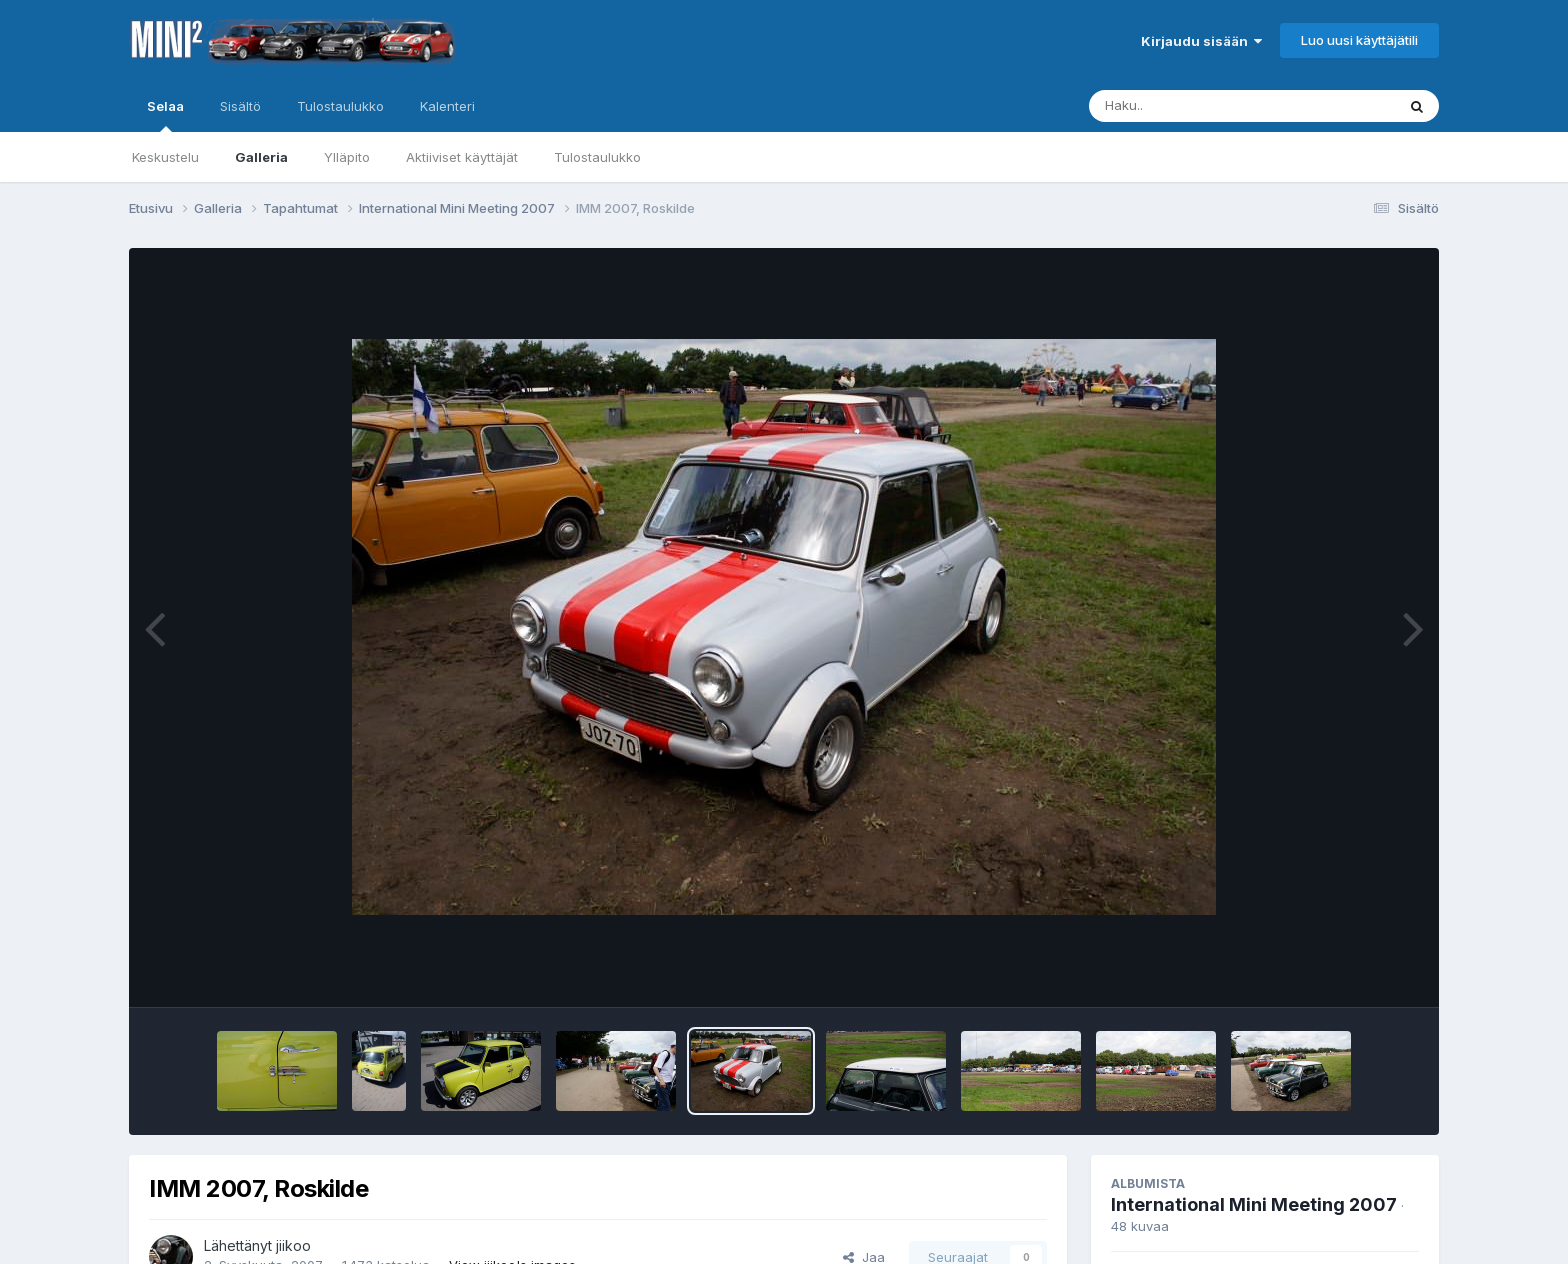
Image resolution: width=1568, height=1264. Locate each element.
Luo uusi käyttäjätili (1359, 40)
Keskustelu (165, 157)
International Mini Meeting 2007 (1254, 1204)
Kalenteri (447, 106)
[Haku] (1205, 106)
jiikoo (293, 1245)
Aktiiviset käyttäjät (462, 157)
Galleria (261, 157)
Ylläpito (347, 157)
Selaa (165, 115)
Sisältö (240, 106)
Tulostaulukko (597, 157)
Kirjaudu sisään (1201, 41)
